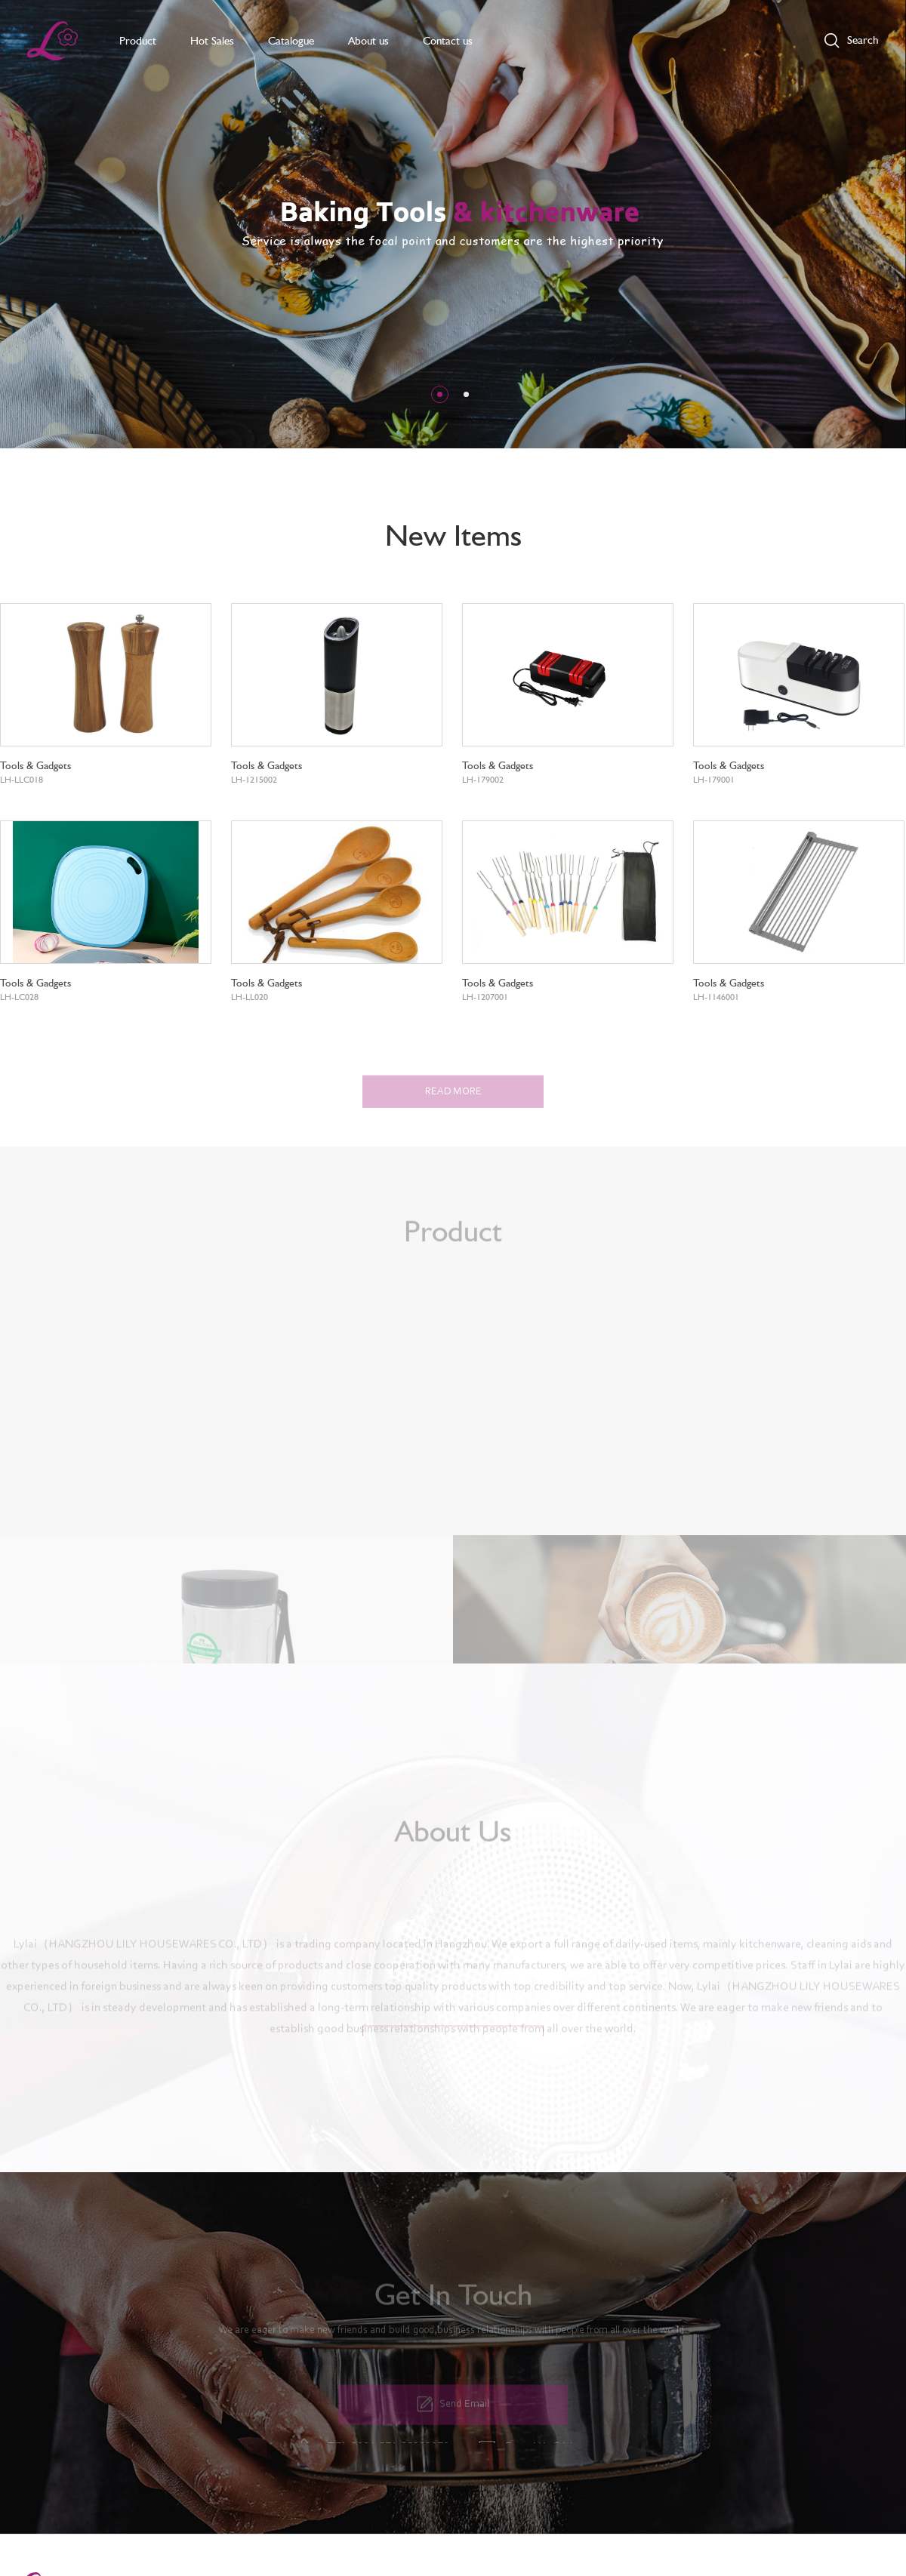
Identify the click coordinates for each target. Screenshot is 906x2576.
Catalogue (291, 41)
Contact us (448, 41)
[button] (439, 394)
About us (368, 41)
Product (137, 41)
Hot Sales (212, 41)
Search (863, 40)
